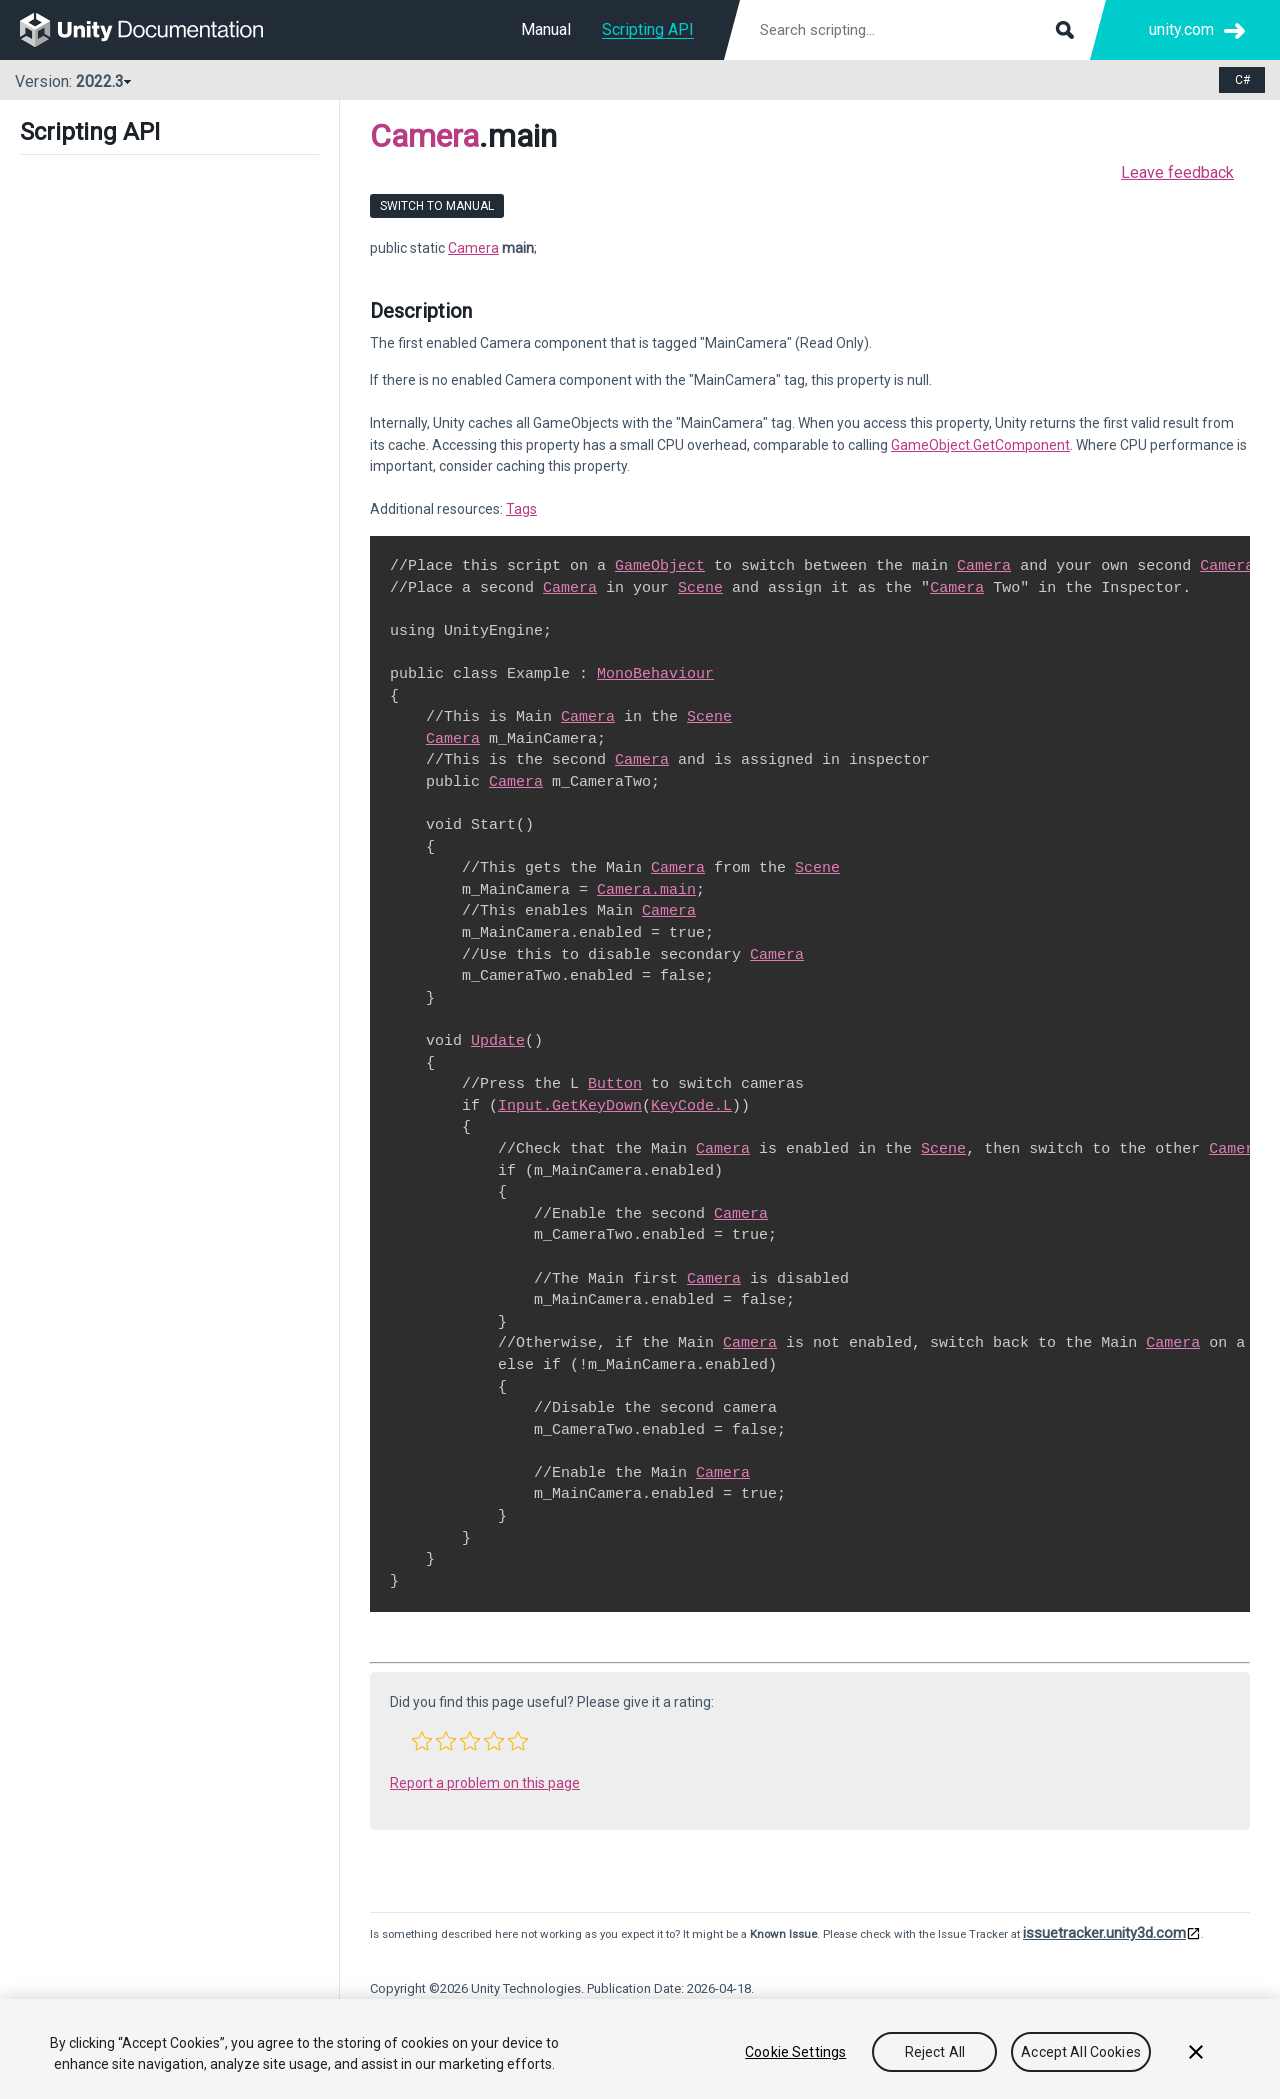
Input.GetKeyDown (570, 1106)
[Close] (1196, 2052)
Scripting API (648, 29)
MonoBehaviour (655, 674)
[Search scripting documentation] (915, 30)
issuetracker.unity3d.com (1104, 1933)
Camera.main (646, 890)
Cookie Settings (795, 2052)
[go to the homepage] (155, 30)
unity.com (1181, 29)
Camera (424, 136)
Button (615, 1084)
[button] (422, 1741)
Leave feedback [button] (1177, 172)
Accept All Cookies (1081, 2052)
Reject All (935, 2052)
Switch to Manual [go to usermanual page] (437, 206)
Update (498, 1041)
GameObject (660, 566)
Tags (521, 509)
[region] (640, 2049)
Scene (700, 588)
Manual (546, 29)
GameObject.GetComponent (980, 445)
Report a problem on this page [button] (485, 1783)
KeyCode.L (691, 1106)
